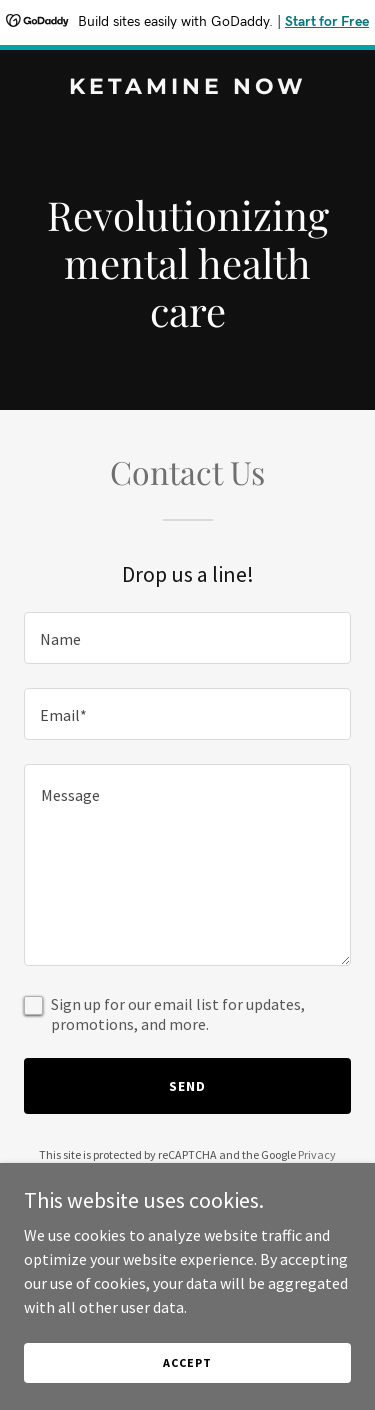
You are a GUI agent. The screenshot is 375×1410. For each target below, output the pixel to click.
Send (187, 1086)
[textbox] (187, 638)
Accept (187, 1362)
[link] (187, 88)
